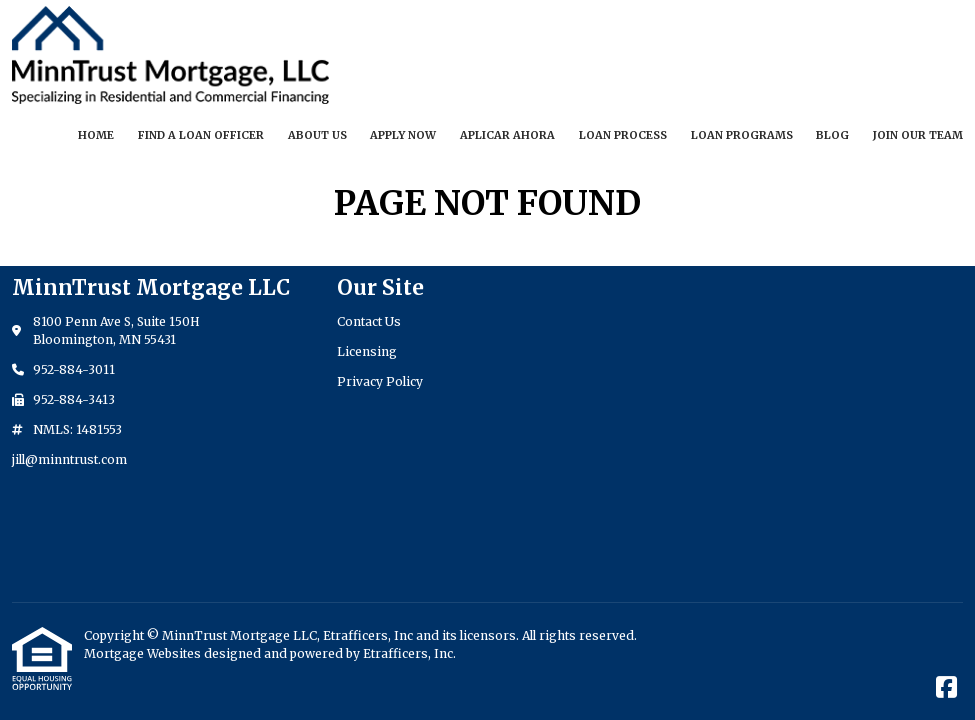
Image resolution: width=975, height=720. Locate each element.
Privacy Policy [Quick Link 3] (380, 381)
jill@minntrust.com (69, 459)
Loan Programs (742, 135)
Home (96, 135)
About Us (317, 135)
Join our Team (918, 135)
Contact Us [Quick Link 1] (369, 321)
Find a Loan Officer (201, 135)
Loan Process (623, 135)
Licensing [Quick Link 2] (367, 351)
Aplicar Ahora (507, 135)
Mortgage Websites (144, 653)
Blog (832, 135)
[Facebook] (946, 688)
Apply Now (403, 135)
